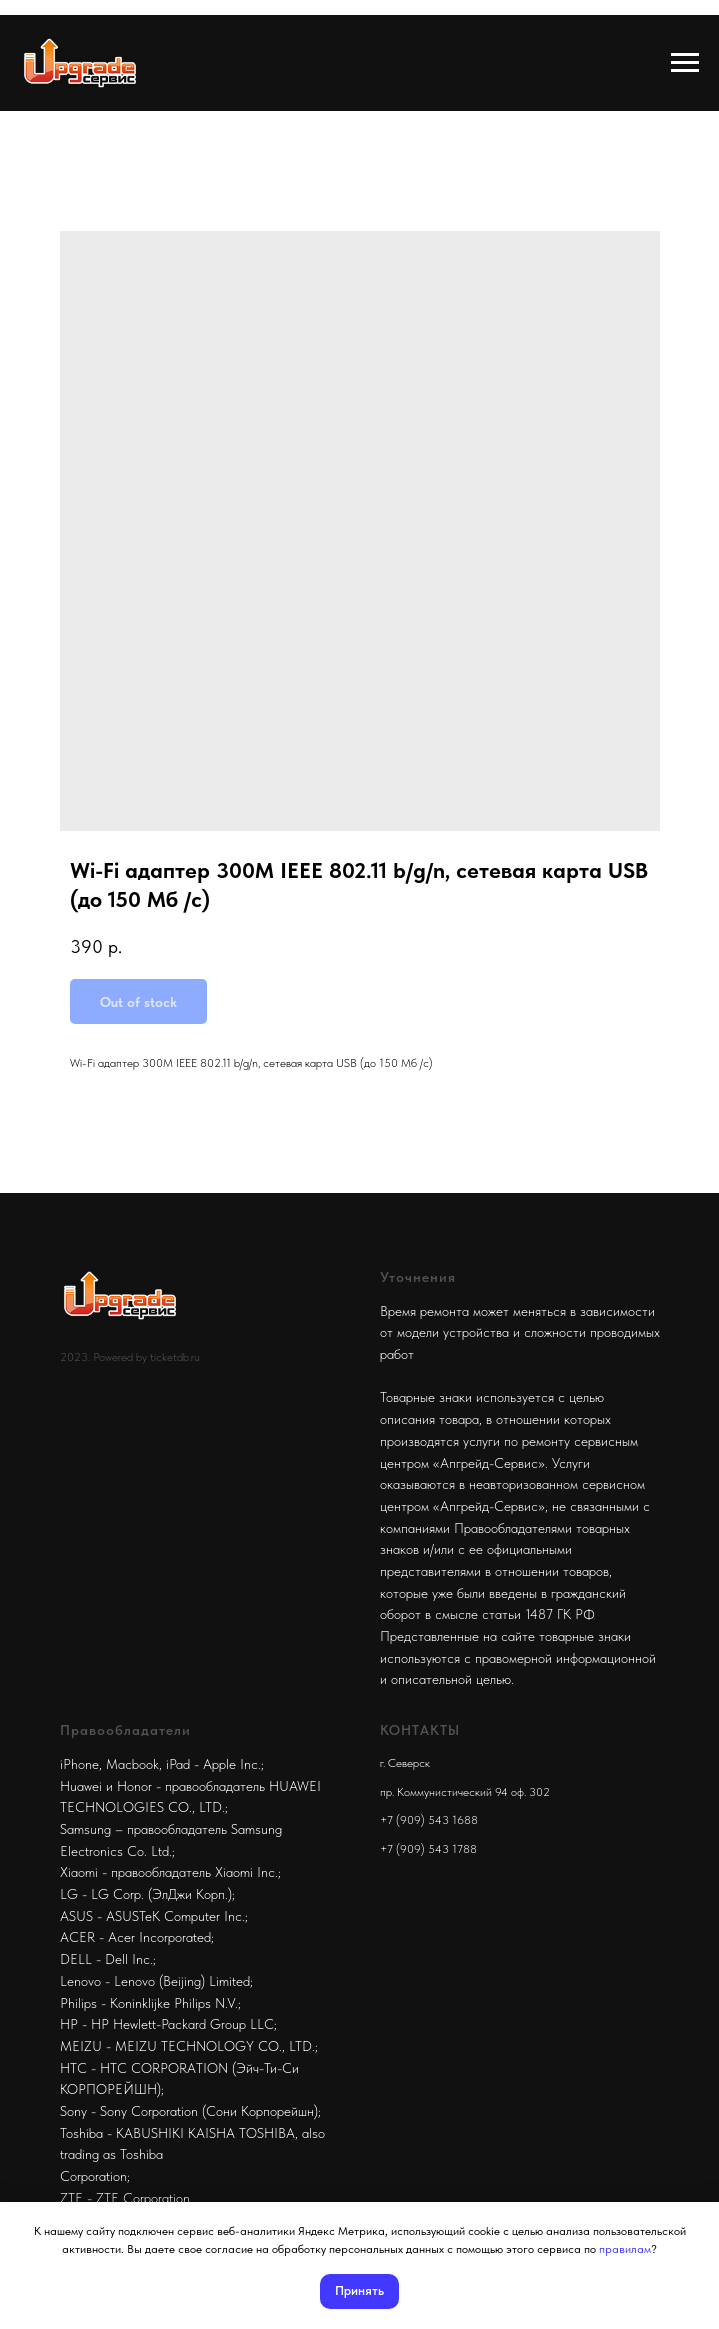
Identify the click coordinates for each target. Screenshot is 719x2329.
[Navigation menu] (685, 63)
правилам (625, 2249)
